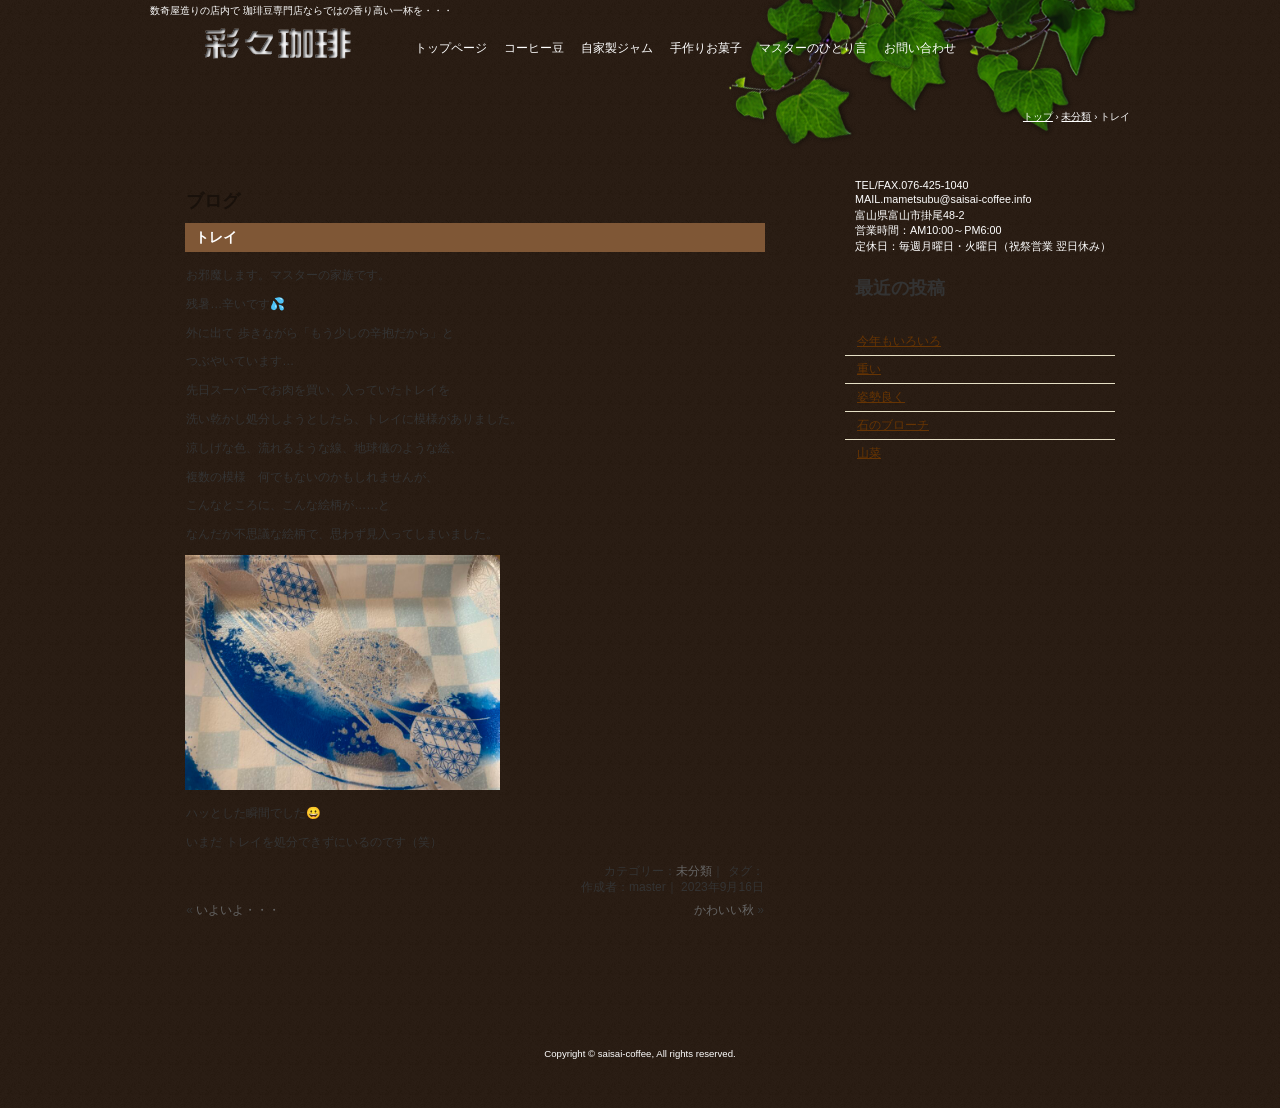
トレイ (216, 237)
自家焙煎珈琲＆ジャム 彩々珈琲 (260, 53)
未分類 (694, 871)
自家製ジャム (617, 48)
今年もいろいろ (899, 341)
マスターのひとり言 (813, 48)
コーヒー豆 (534, 48)
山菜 (869, 453)
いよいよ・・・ (238, 910)
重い (869, 369)
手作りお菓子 (706, 48)
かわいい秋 (724, 910)
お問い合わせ (920, 48)
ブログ (213, 201)
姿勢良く (881, 397)
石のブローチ (893, 425)
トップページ (451, 48)
